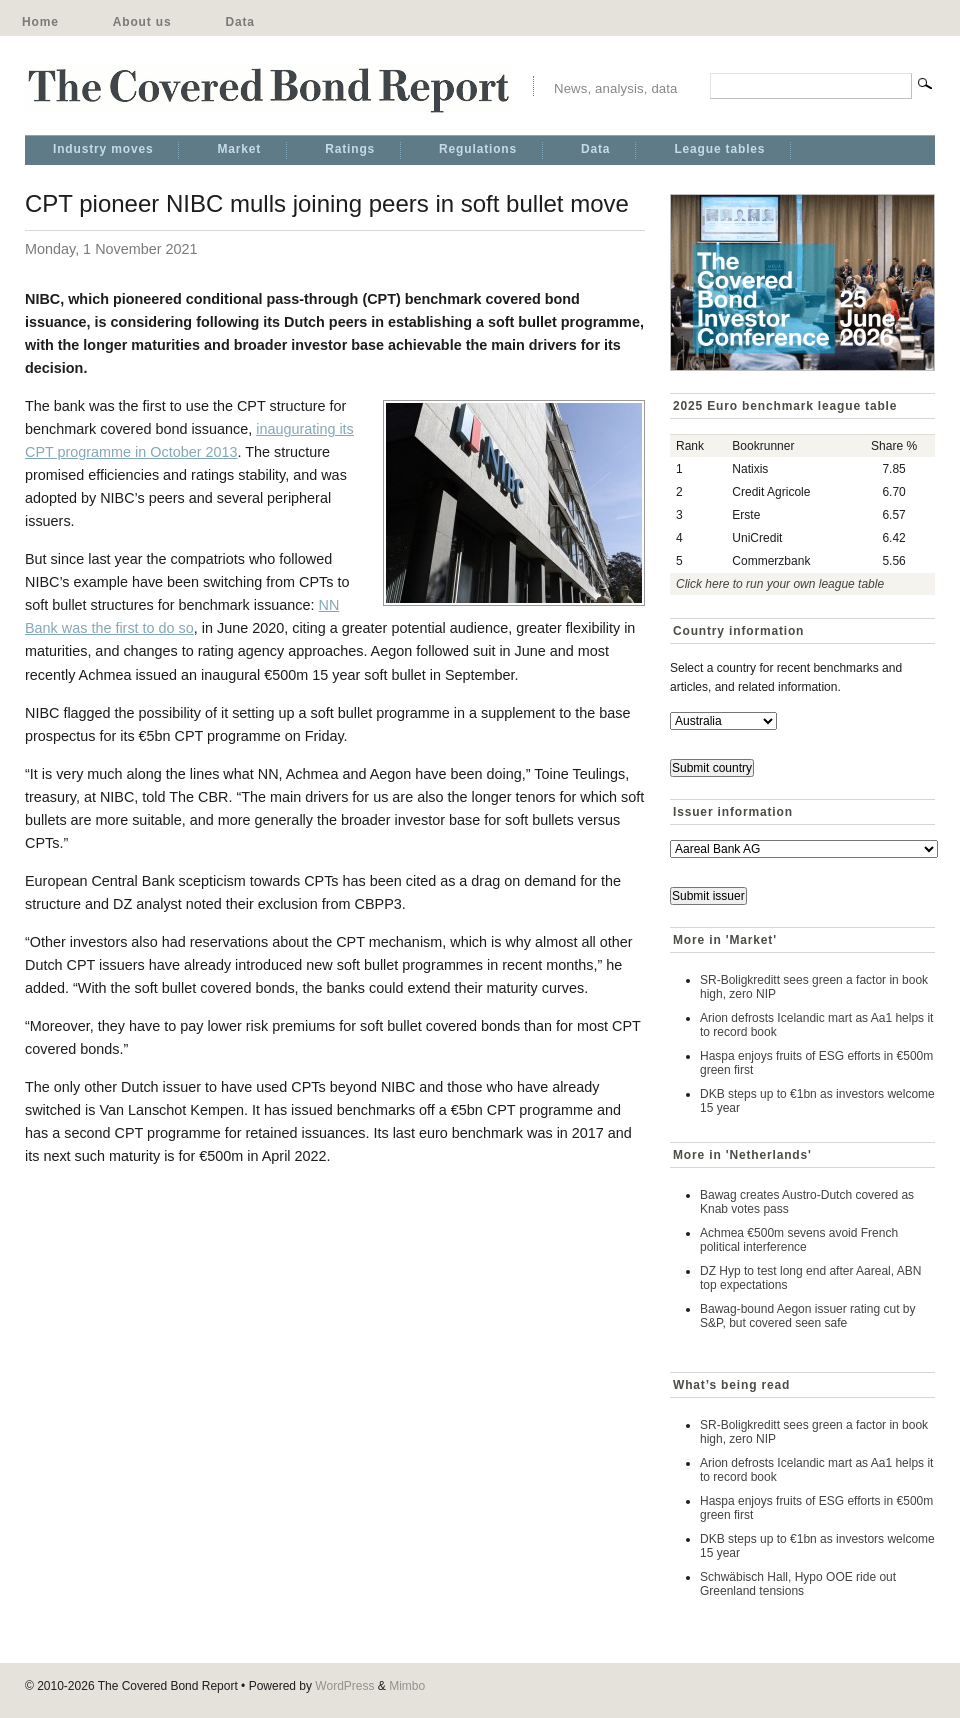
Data (239, 22)
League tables (719, 149)
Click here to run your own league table (780, 584)
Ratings (350, 149)
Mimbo (407, 1686)
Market (239, 149)
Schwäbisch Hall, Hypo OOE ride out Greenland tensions (798, 1584)
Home (40, 22)
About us (142, 22)
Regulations (478, 149)
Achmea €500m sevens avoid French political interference (799, 1240)
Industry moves (103, 149)
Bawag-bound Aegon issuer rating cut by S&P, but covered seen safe (807, 1316)
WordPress (344, 1686)
